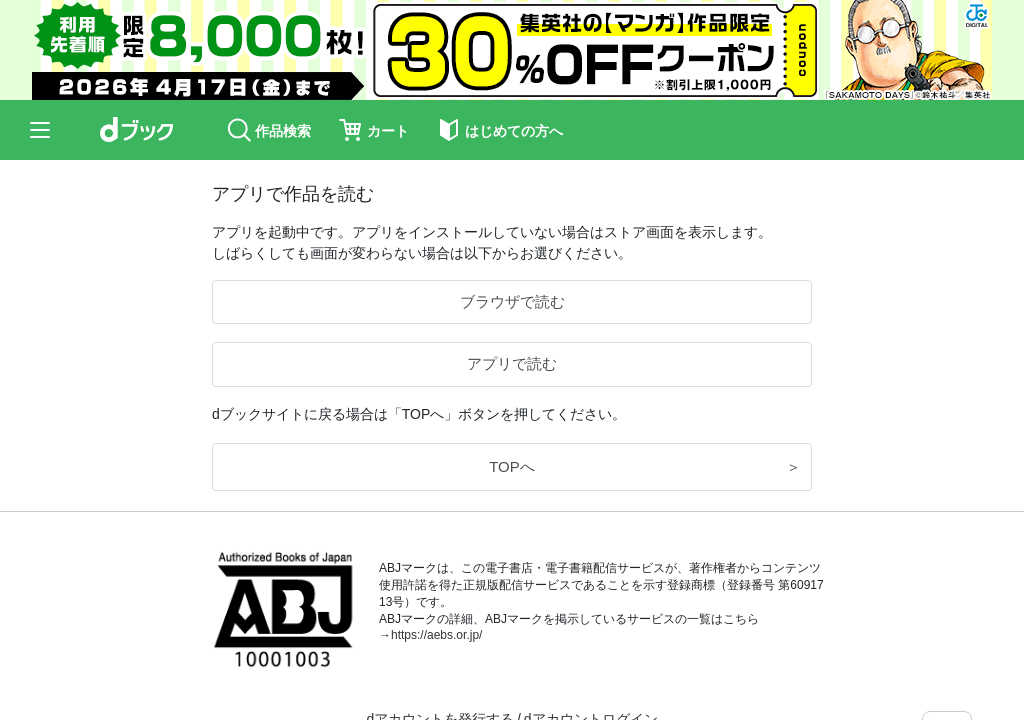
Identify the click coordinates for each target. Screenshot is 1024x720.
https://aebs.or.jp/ (436, 635)
